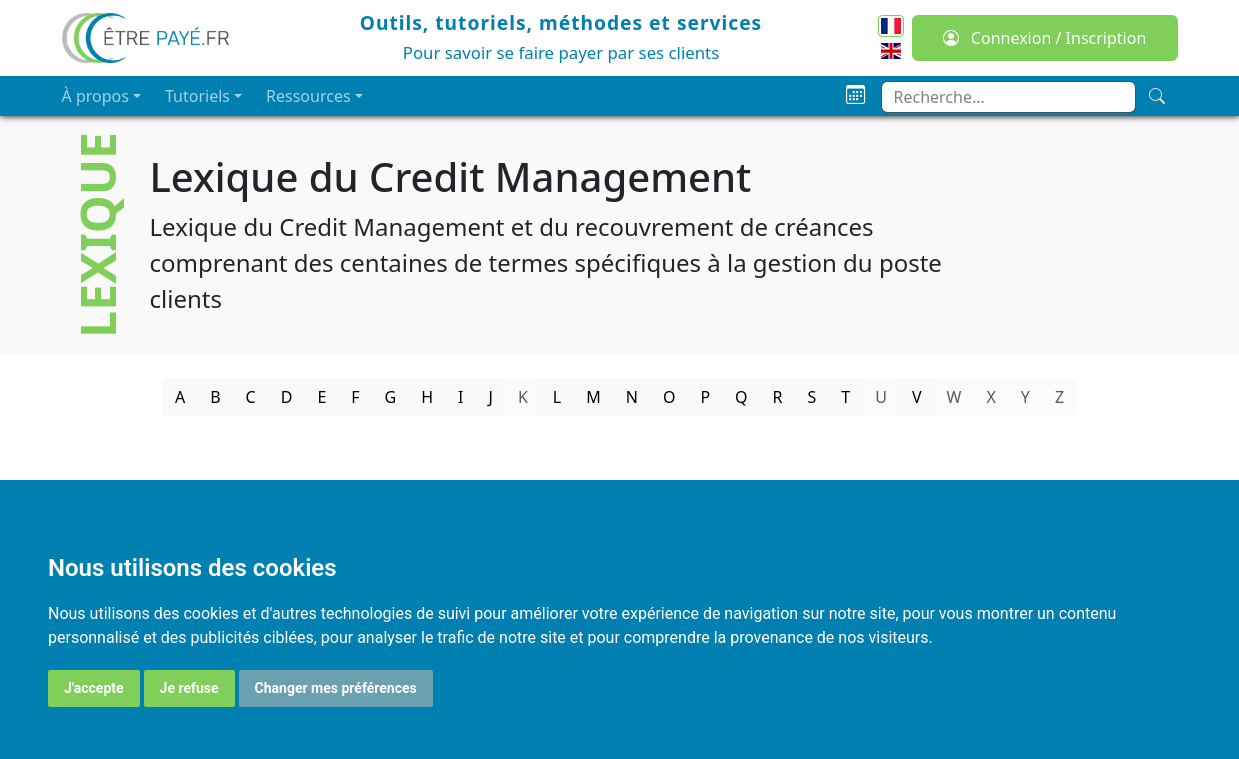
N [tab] (632, 397)
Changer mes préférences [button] (336, 688)
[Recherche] (1157, 96)
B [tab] (215, 397)
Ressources (308, 96)
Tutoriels (197, 96)
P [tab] (705, 397)
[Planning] (855, 95)
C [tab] (251, 397)
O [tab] (669, 397)
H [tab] (427, 397)
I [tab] (460, 397)
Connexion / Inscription (1045, 38)
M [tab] (593, 397)
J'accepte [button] (94, 688)
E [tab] (321, 397)
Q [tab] (741, 397)
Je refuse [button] (189, 688)
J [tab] (491, 397)
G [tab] (391, 397)
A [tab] (180, 397)
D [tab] (287, 397)
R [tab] (778, 397)
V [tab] (917, 397)
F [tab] (355, 397)
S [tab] (812, 397)
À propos (95, 96)
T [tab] (845, 397)
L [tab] (557, 397)
